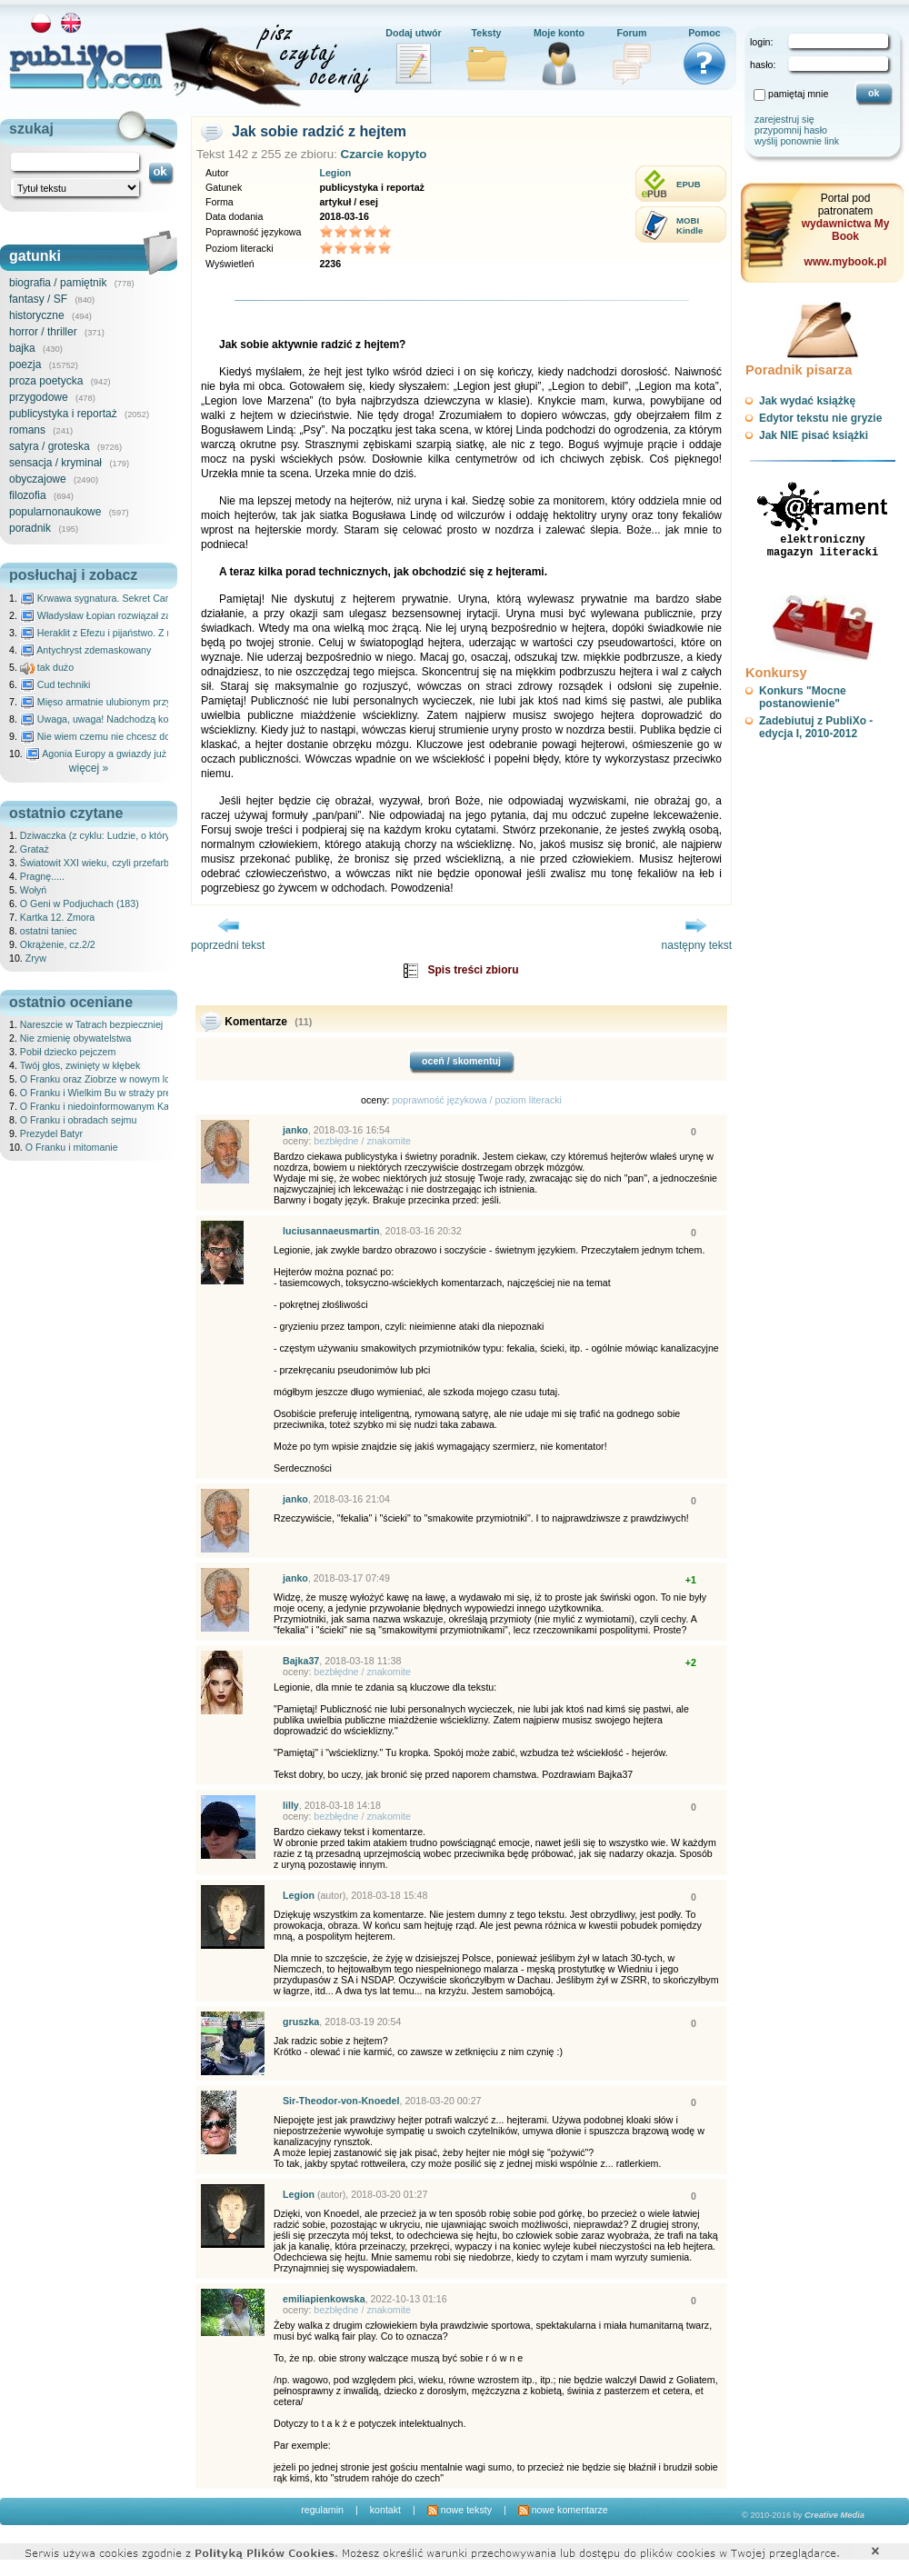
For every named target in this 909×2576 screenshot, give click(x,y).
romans (27, 430)
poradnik (30, 528)
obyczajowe (37, 479)
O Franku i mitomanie (71, 1147)
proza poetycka (46, 380)
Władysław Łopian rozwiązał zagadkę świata (124, 615)
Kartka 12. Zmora (57, 917)
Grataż (34, 849)
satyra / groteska (49, 446)
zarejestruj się (784, 119)
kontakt (385, 2509)
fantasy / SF (38, 299)
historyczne (37, 315)
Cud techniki (55, 684)
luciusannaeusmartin (331, 1230)
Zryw (35, 958)
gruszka (301, 2021)
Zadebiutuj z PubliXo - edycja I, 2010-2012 (816, 727)
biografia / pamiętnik (57, 282)
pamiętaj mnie (798, 93)
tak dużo (47, 667)
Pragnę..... (42, 876)
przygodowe (38, 397)
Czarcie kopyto (384, 154)
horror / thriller (43, 331)
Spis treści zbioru (472, 970)
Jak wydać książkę (807, 400)
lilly (291, 1805)
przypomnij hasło (790, 130)
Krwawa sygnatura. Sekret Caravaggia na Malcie (133, 598)
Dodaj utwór (413, 32)
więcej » (88, 768)
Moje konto (559, 32)
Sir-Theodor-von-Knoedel (341, 2100)
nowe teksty (459, 2509)
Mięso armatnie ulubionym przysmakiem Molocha (134, 701)
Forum (631, 32)
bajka (22, 348)
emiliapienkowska (324, 2298)
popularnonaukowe (55, 511)
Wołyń (33, 889)
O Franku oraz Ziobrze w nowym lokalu (104, 1078)
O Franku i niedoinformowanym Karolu (102, 1106)
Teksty (487, 32)
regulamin (322, 2509)
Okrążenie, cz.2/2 (57, 944)
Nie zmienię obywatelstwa (76, 1038)
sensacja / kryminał (55, 462)
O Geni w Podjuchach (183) (79, 903)
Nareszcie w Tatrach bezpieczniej (91, 1024)
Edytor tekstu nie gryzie (820, 418)
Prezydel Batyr (51, 1133)
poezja (25, 364)
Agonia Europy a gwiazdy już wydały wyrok (126, 753)
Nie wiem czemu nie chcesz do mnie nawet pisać (134, 736)
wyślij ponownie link (796, 140)
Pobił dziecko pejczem (67, 1051)
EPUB (688, 184)
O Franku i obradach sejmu (78, 1119)
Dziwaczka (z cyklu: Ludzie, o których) (102, 835)
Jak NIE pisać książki (813, 435)
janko (295, 1129)
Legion (335, 172)
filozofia (27, 495)
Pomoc (704, 32)
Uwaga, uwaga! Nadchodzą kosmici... (109, 719)
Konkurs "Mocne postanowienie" (802, 697)
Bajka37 (301, 1660)
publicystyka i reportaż (63, 413)
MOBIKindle (689, 225)
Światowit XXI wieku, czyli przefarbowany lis (114, 862)
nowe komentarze (563, 2509)
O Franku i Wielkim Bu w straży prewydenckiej (119, 1092)
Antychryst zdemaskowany (86, 649)
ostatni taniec (48, 930)
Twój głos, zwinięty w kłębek (80, 1065)
